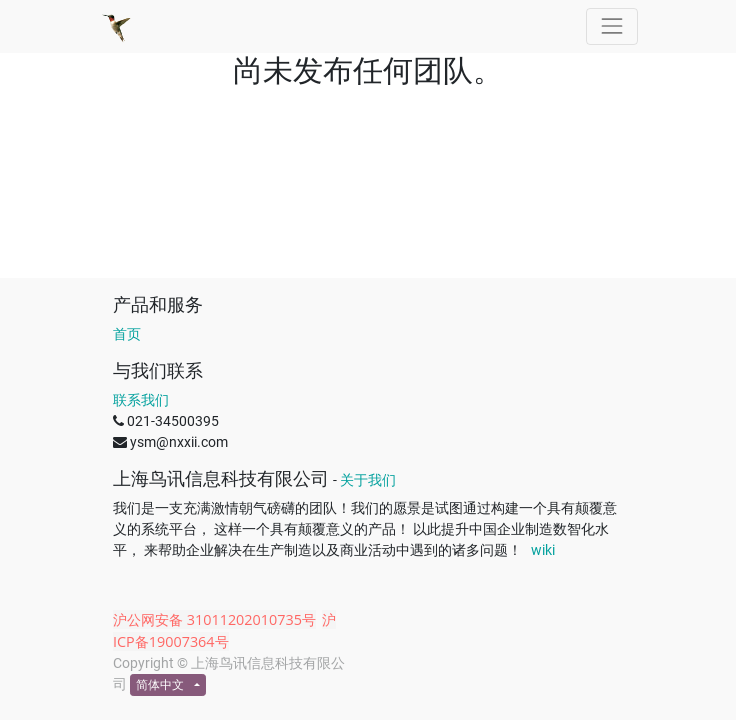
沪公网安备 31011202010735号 (214, 619)
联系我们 (141, 400)
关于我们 (368, 480)
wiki (543, 550)
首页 (127, 334)
